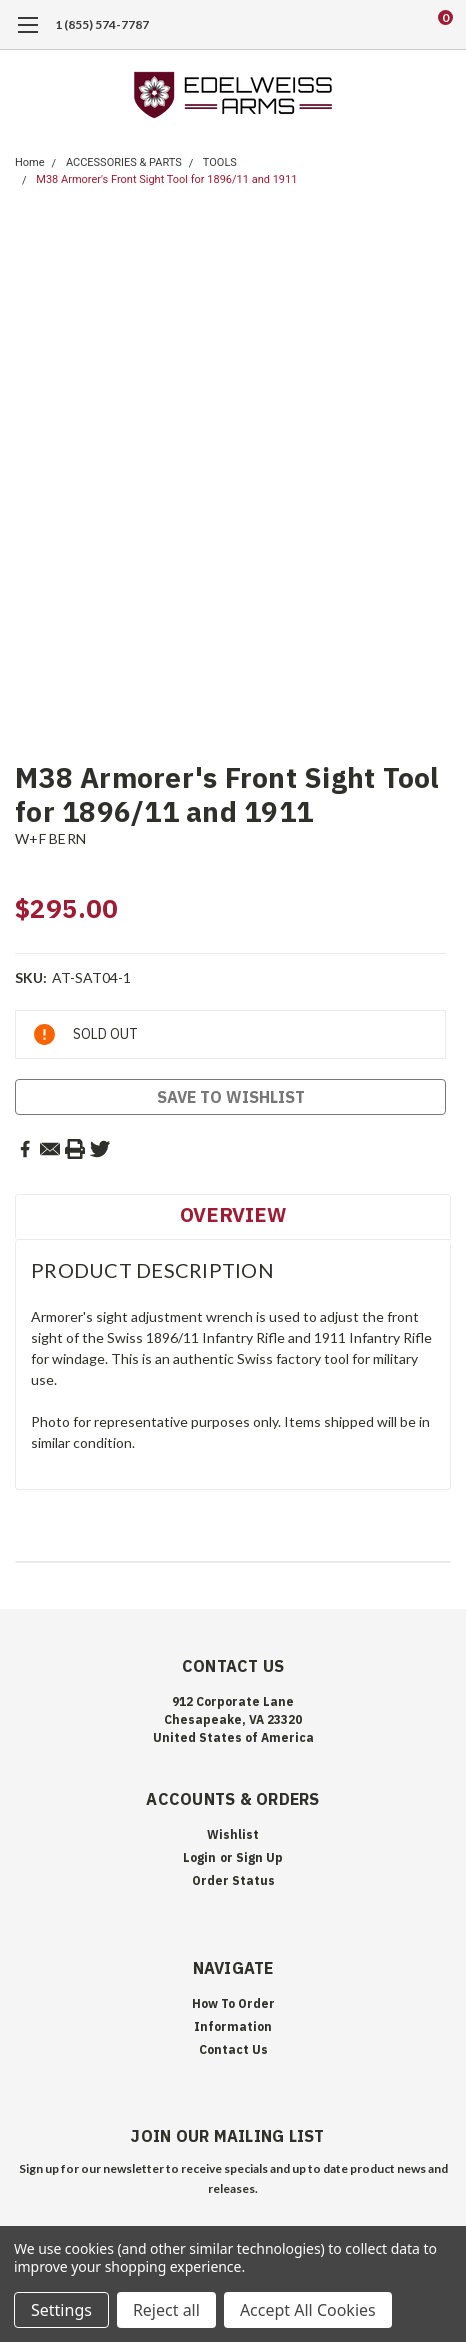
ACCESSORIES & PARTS (124, 162)
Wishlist (233, 1834)
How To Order (233, 2003)
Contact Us (233, 2049)
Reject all (166, 2310)
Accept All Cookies (308, 2310)
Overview (233, 1214)
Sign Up (259, 1857)
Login (199, 1857)
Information (233, 2026)
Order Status (233, 1880)
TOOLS (220, 162)
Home (30, 162)
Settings (61, 2310)
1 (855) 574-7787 (102, 24)
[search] (365, 25)
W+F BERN (50, 838)
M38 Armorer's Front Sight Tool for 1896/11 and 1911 (166, 179)
